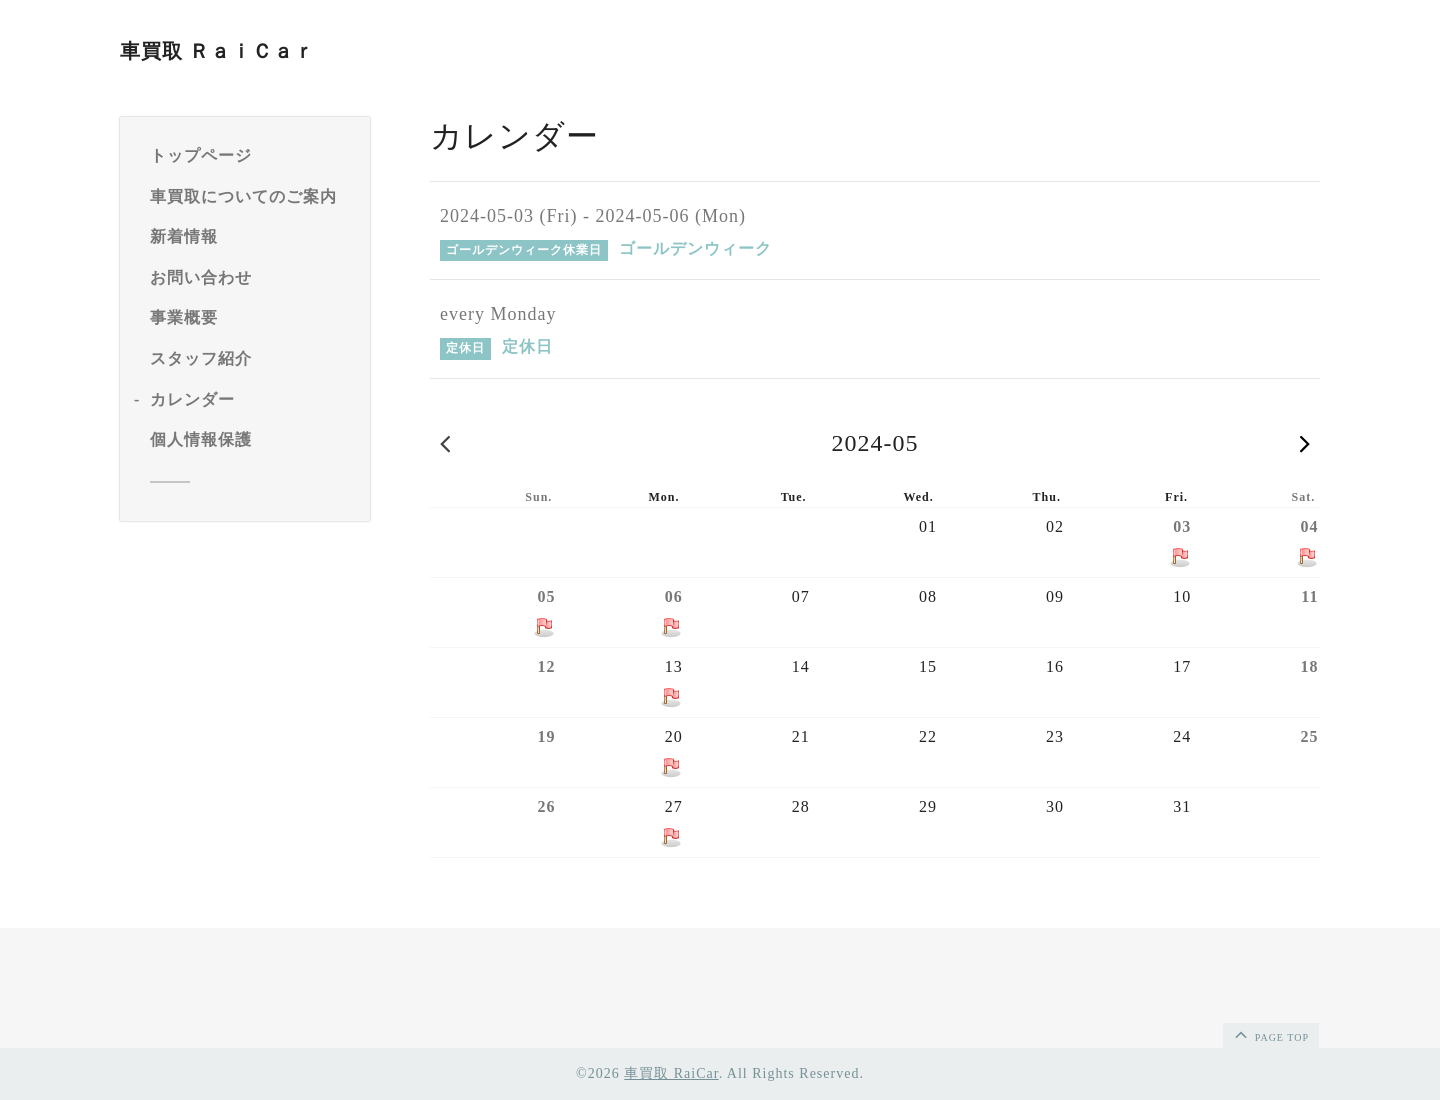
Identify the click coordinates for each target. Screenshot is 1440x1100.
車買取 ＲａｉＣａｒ (217, 51)
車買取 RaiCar (671, 1073)
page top (1270, 1034)
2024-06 (1305, 443)
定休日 (527, 346)
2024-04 (445, 443)
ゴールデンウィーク (695, 248)
